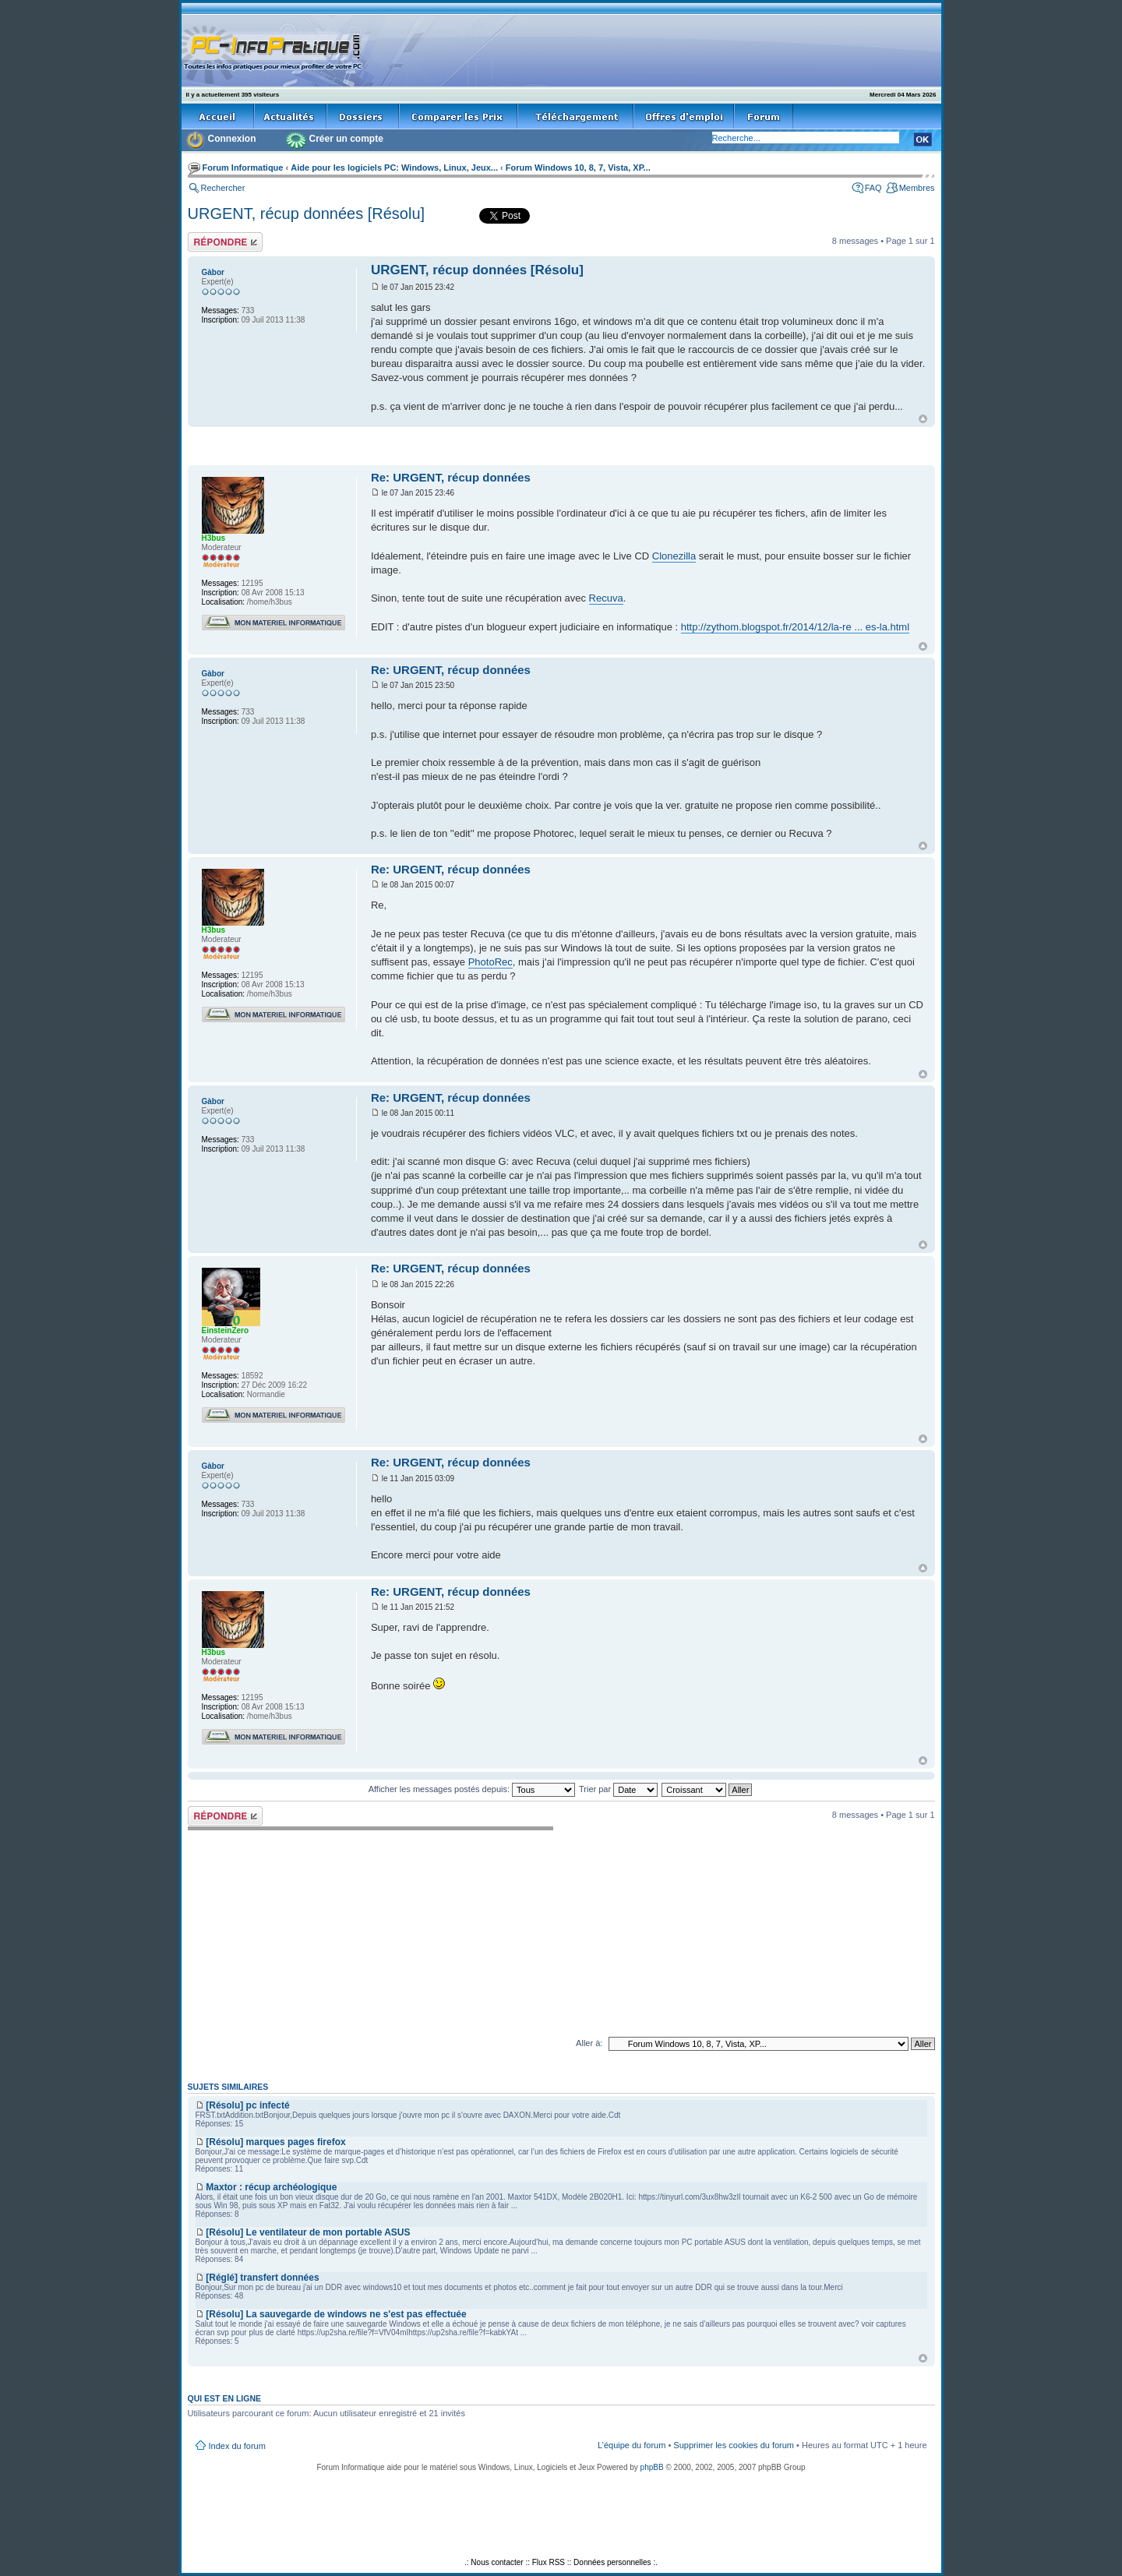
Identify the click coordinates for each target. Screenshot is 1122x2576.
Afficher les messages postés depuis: (472, 1789)
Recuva (606, 598)
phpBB (652, 2467)
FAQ (873, 187)
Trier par (618, 1789)
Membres (917, 187)
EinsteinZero (225, 1330)
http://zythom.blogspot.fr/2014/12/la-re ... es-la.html (795, 627)
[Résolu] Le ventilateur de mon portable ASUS (308, 2232)
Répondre (225, 242)
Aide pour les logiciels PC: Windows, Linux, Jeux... (394, 167)
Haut (923, 419)
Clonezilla (674, 556)
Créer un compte (346, 138)
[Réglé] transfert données (262, 2277)
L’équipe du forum (631, 2445)
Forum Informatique (243, 167)
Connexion (232, 138)
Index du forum (237, 2446)
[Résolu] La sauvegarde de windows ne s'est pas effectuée (336, 2314)
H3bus (214, 538)
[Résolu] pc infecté (247, 2105)
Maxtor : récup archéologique (271, 2187)
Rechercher (223, 187)
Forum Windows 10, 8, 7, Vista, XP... (578, 167)
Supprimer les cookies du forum (733, 2445)
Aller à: (589, 2043)
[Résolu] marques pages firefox (275, 2142)
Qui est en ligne (225, 2398)
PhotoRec (490, 962)
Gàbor (213, 272)
